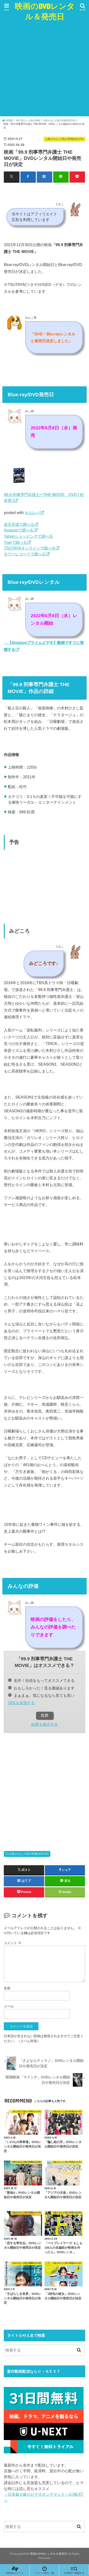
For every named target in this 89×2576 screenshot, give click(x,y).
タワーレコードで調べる (25, 554)
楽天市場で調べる (19, 524)
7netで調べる (15, 542)
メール (9, 2006)
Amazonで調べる (18, 530)
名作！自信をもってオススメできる (41, 1680)
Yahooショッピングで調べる (28, 536)
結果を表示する (44, 1724)
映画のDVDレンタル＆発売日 (45, 11)
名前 (7, 1988)
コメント (12, 1943)
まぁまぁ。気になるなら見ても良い (41, 1695)
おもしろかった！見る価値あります (41, 1688)
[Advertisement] (44, 68)
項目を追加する (21, 1703)
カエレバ (32, 512)
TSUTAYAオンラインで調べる (29, 548)
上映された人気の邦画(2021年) (29, 1853)
